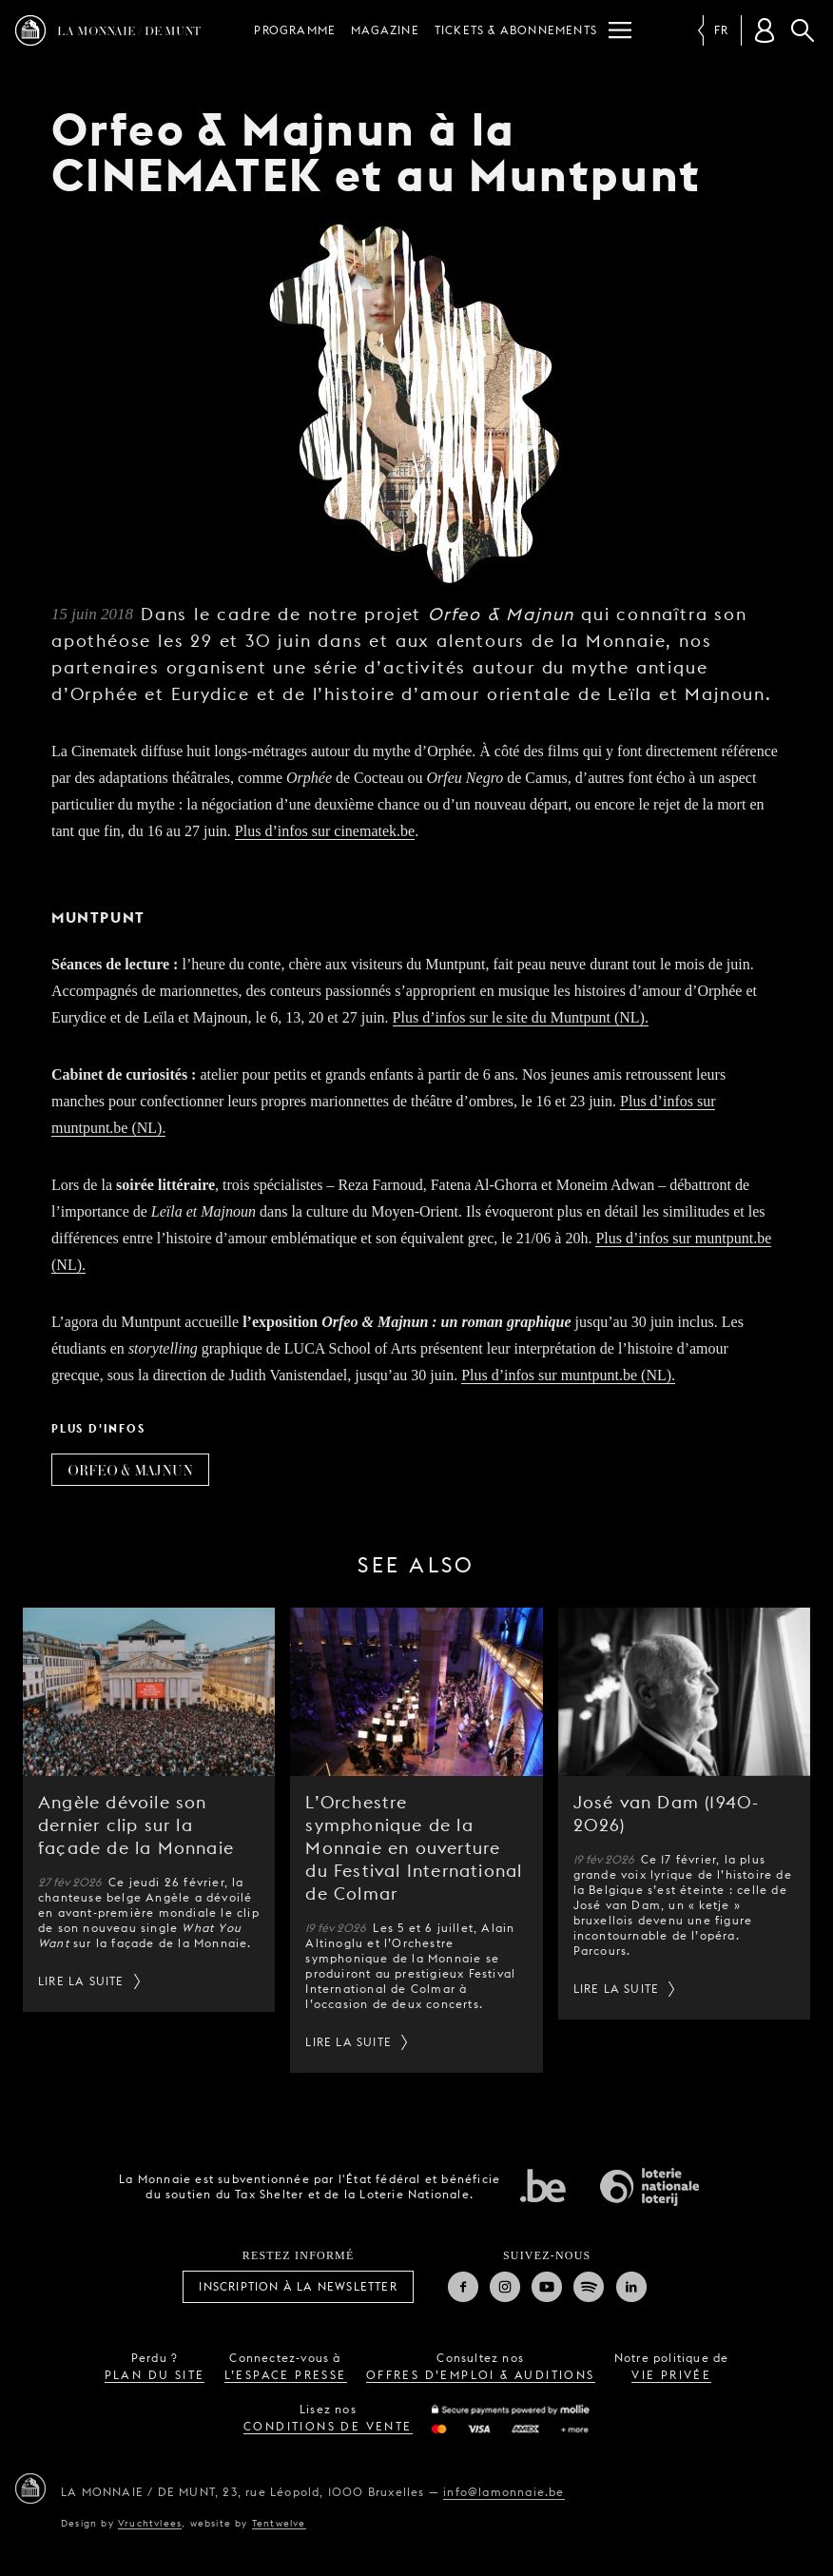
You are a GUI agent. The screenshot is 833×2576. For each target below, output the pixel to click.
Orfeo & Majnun (130, 1469)
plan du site (155, 2375)
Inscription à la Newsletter (298, 2286)
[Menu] (620, 30)
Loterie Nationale (649, 2187)
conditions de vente (328, 2426)
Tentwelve (279, 2522)
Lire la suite (81, 1981)
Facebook (463, 2287)
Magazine (385, 30)
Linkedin (631, 2287)
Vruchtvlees (150, 2522)
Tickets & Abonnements (516, 30)
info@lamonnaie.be (503, 2492)
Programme (295, 30)
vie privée (671, 2375)
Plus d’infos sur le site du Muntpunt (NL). (521, 1017)
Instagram (505, 2287)
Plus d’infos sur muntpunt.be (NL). (568, 1375)
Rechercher (802, 30)
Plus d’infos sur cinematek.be (325, 831)
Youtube (547, 2287)
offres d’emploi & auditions (480, 2375)
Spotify (588, 2287)
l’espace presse (285, 2375)
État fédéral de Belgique (543, 2185)
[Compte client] (764, 30)
